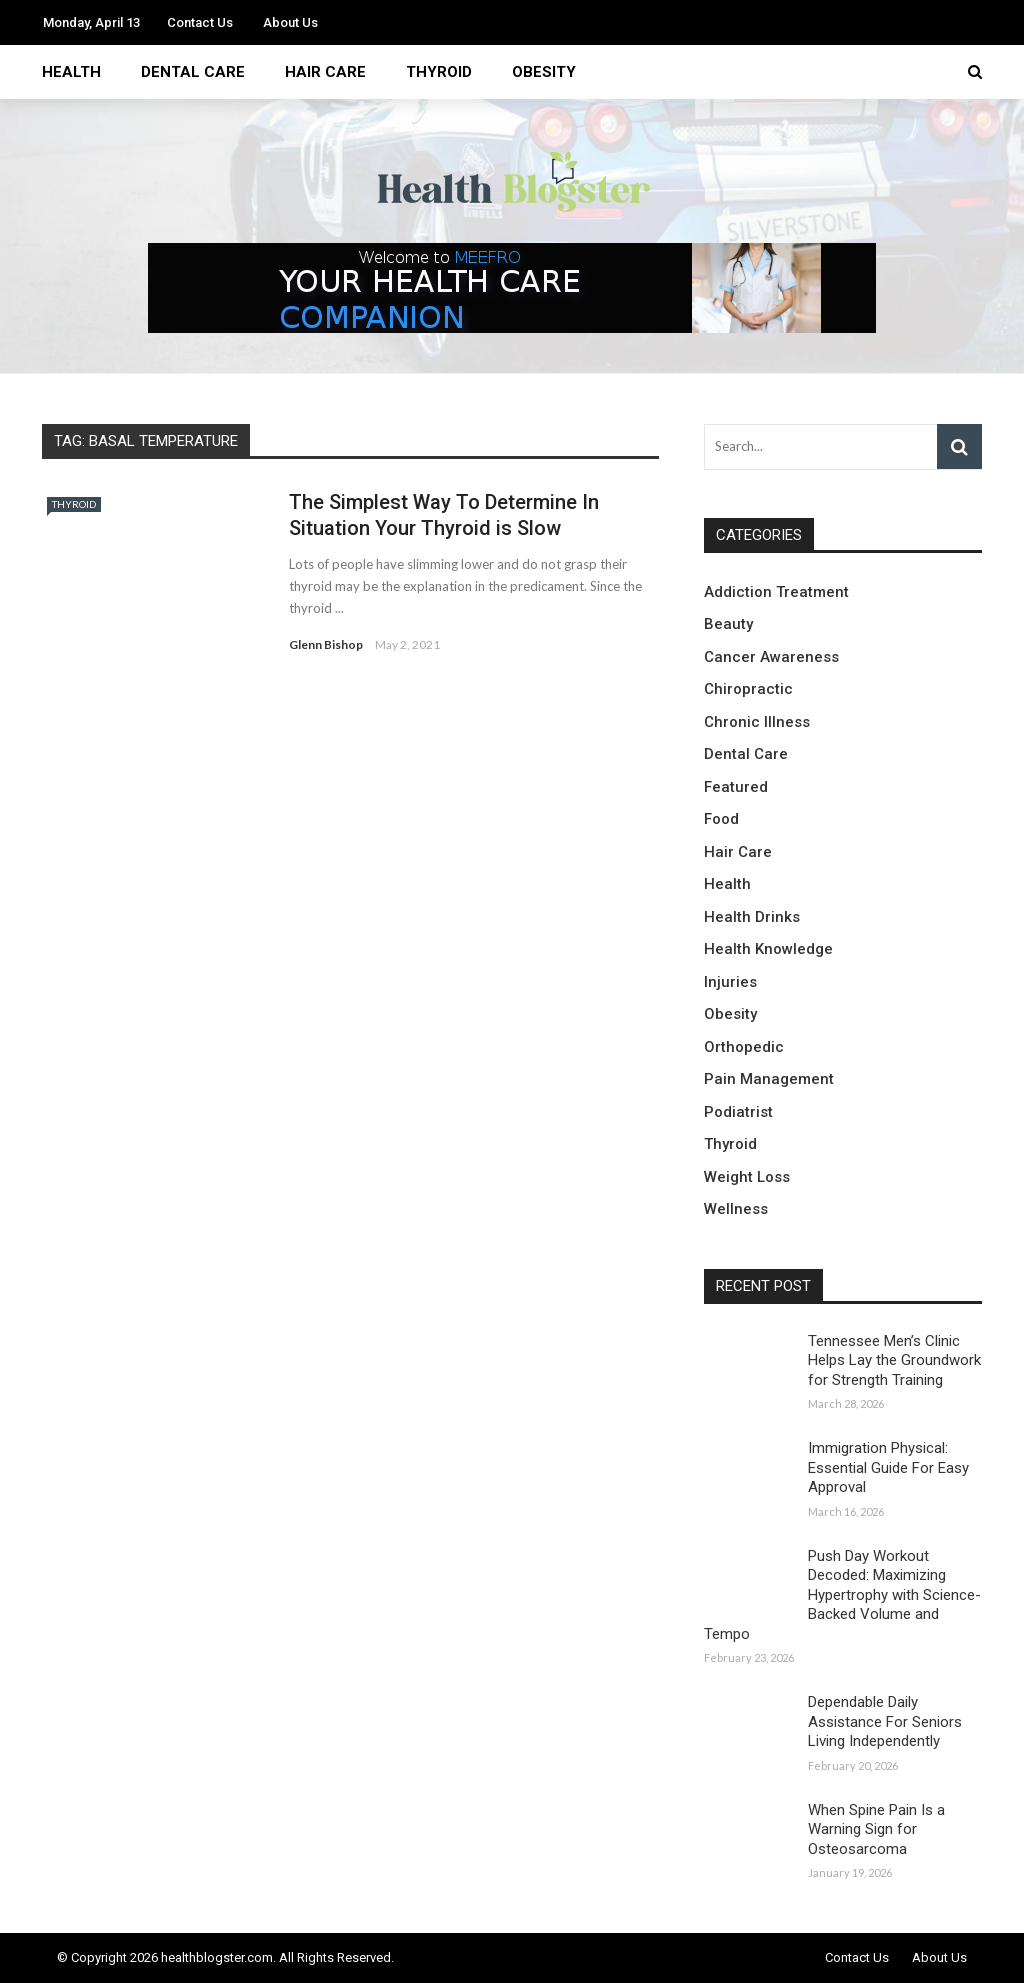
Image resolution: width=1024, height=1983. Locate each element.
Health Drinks (752, 917)
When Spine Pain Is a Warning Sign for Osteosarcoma (876, 1829)
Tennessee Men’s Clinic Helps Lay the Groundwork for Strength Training (894, 1360)
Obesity (544, 72)
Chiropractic (748, 689)
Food (721, 819)
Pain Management (769, 1079)
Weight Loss (747, 1177)
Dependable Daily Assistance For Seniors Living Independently (885, 1721)
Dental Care (193, 72)
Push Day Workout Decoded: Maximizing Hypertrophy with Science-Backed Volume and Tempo (842, 1595)
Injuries (730, 982)
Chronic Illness (757, 722)
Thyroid (439, 72)
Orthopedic (744, 1047)
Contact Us (200, 22)
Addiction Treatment (776, 592)
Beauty (728, 624)
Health (71, 72)
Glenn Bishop (326, 644)
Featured (736, 787)
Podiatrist (738, 1112)
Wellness (736, 1209)
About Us (290, 22)
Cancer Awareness (771, 657)
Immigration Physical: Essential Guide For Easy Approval (888, 1467)
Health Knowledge (768, 949)
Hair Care (325, 72)
